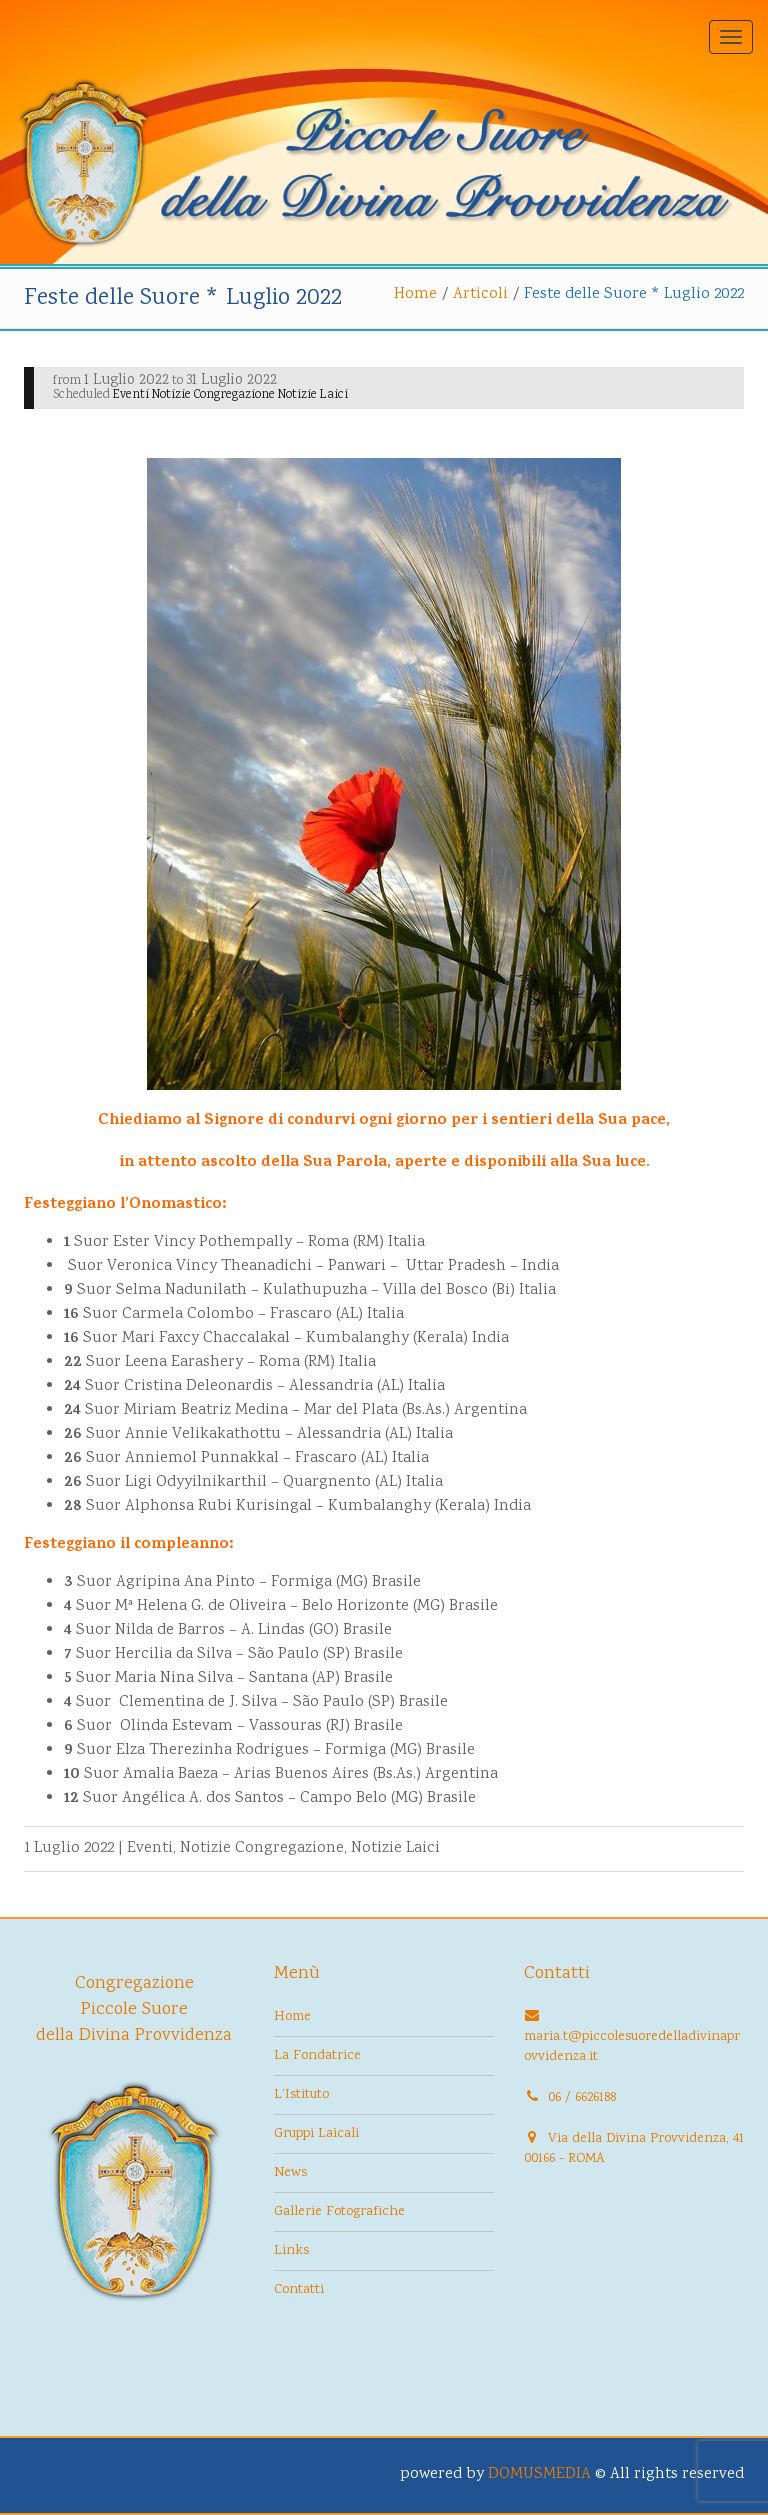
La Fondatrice (317, 2056)
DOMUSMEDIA (539, 2474)
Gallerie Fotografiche (339, 2212)
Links (291, 2251)
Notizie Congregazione (262, 1848)
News (290, 2173)
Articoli (480, 294)
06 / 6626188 (582, 2098)
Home (415, 294)
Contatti (299, 2290)
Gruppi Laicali (316, 2134)
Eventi (150, 1848)
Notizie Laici (395, 1848)
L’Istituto (301, 2095)
